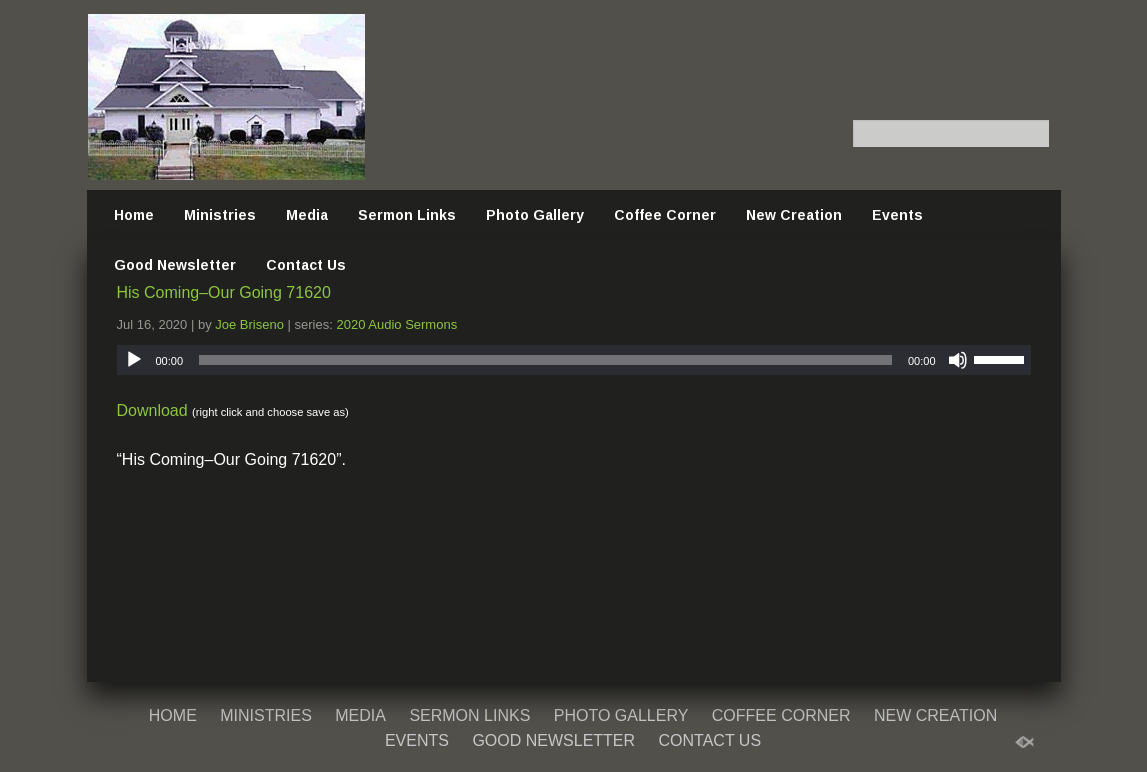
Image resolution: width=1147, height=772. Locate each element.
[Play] (134, 360)
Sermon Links (407, 215)
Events (897, 215)
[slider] (545, 360)
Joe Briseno (249, 324)
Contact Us (306, 265)
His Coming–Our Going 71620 (224, 292)
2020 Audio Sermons (396, 324)
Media (307, 215)
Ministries (220, 215)
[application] (574, 360)
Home (134, 215)
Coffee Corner (665, 215)
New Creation (794, 215)
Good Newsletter (175, 265)
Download (152, 410)
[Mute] (958, 360)
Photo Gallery (535, 215)
